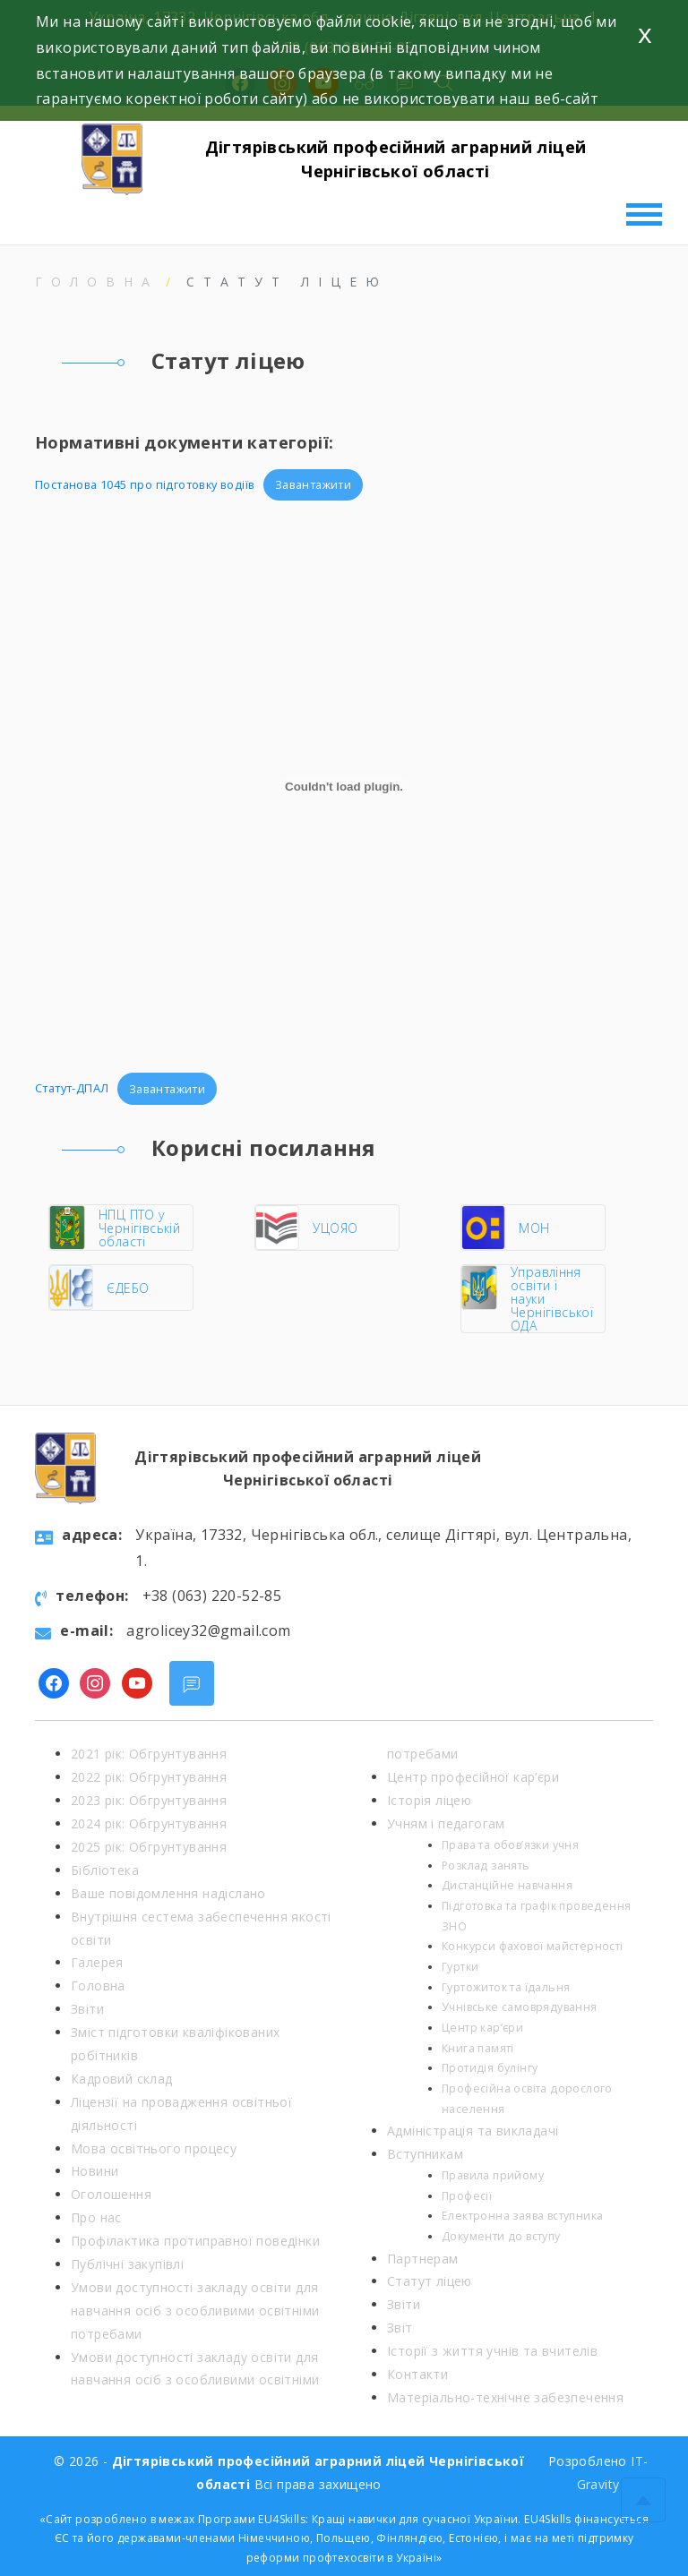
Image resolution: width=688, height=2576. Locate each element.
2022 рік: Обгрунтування (149, 1776)
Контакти (417, 2374)
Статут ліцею (429, 2280)
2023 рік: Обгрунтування (149, 1800)
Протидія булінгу (490, 2067)
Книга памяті (478, 2048)
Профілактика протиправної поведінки (195, 2240)
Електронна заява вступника (522, 2215)
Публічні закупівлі (127, 2263)
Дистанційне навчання (507, 1885)
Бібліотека (105, 1870)
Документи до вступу (501, 2236)
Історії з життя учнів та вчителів (492, 2350)
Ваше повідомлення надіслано (168, 1893)
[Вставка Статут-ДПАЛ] (344, 787)
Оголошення (111, 2194)
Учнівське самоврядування (520, 2007)
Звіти (87, 2008)
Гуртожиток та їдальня (506, 1987)
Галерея (97, 1962)
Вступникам (425, 2153)
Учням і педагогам (446, 1823)
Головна (97, 281)
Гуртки (460, 1966)
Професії (467, 2196)
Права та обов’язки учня (510, 1845)
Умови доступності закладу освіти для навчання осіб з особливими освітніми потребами (195, 2310)
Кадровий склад (122, 2078)
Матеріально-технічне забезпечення (505, 2397)
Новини (94, 2170)
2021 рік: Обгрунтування (149, 1753)
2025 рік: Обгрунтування (149, 1846)
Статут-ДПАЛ (71, 1089)
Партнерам (423, 2258)
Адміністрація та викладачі (472, 2130)
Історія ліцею (429, 1800)
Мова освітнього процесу (153, 2148)
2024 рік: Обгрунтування (149, 1823)
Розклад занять (486, 1865)
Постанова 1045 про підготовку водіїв (144, 484)
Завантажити (313, 484)
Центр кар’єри (482, 2027)
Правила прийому (493, 2175)
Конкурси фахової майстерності (533, 1946)
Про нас (96, 2217)
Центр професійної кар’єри (473, 1776)
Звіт (400, 2327)
